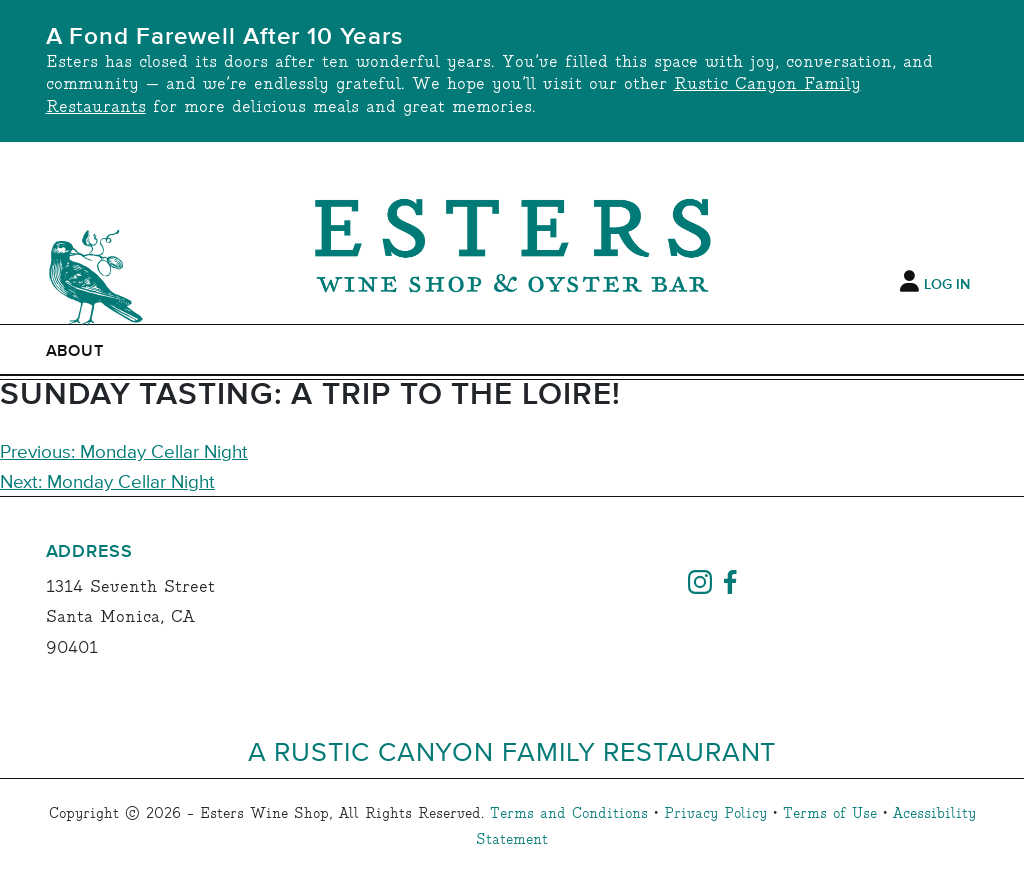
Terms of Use (830, 814)
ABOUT (75, 351)
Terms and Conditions (569, 814)
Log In (947, 285)
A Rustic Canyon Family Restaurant (512, 750)
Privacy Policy (715, 814)
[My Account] (909, 282)
